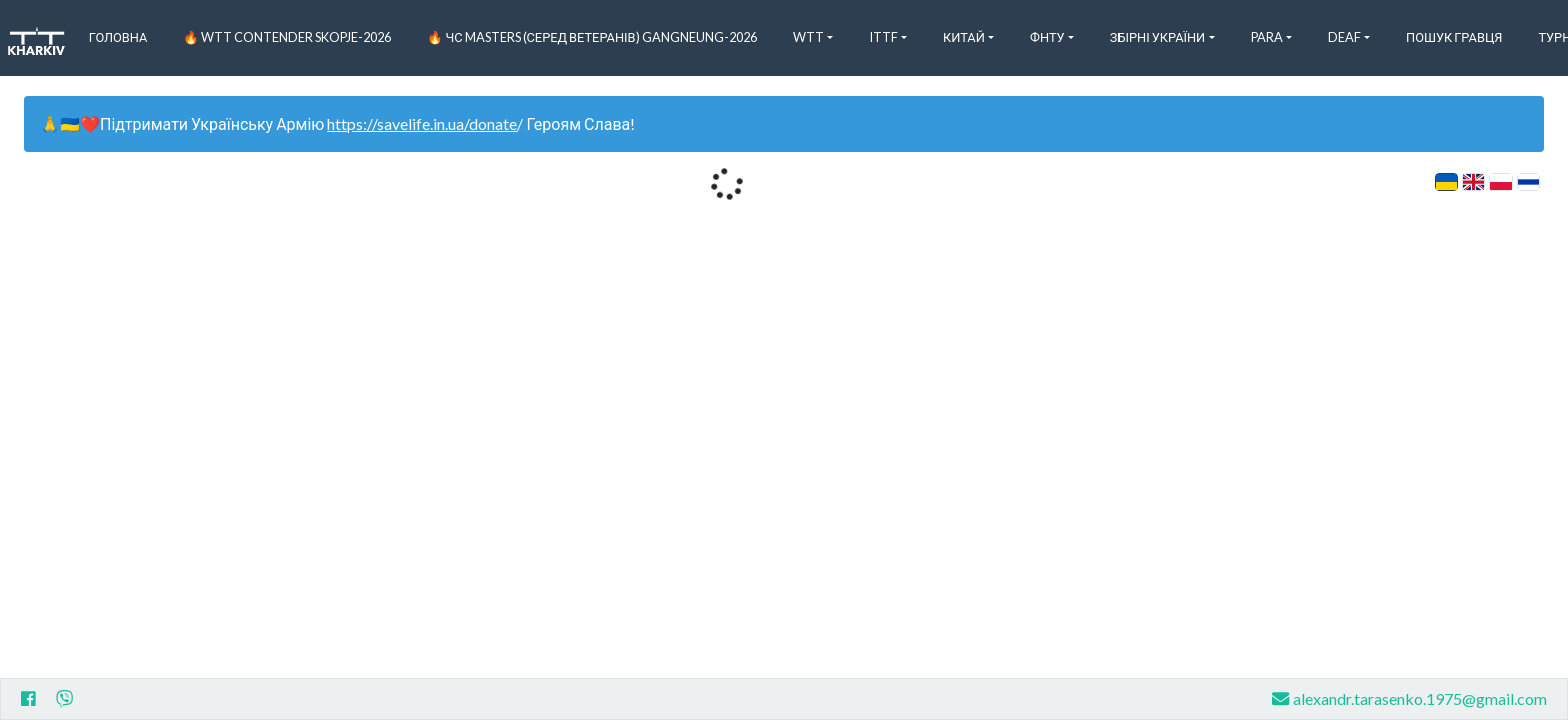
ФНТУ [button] (1047, 37)
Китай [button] (964, 37)
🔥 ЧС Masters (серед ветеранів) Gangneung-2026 (591, 37)
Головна (118, 37)
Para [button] (1267, 37)
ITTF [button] (883, 37)
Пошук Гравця (1454, 37)
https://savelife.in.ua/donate (422, 123)
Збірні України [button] (1157, 37)
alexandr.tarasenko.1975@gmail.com (1409, 698)
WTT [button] (808, 37)
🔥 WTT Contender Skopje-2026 (287, 37)
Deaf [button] (1344, 37)
